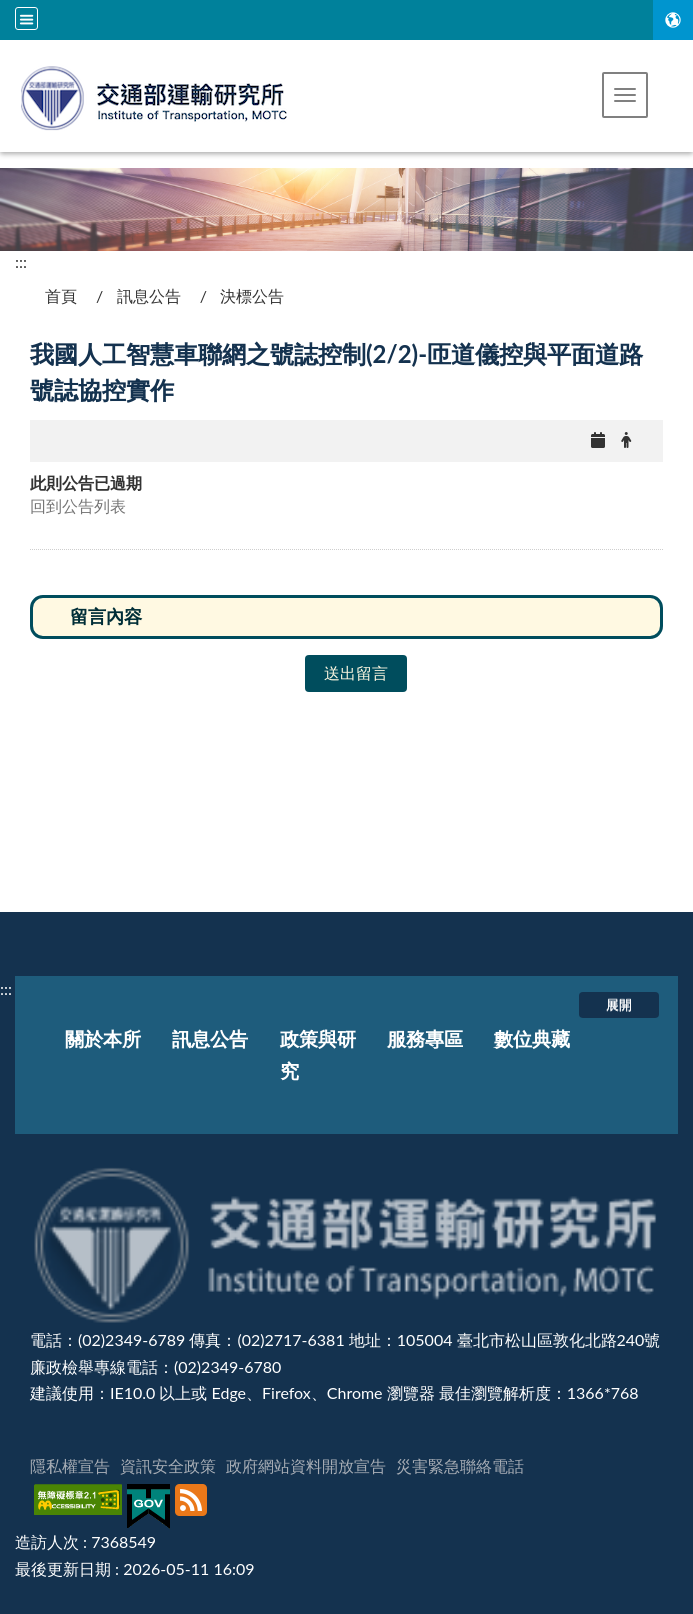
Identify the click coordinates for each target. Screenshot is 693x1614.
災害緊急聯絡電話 (460, 1465)
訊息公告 (149, 295)
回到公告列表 (78, 505)
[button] (625, 95)
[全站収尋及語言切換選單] (26, 18)
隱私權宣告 (70, 1465)
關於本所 (103, 1038)
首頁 (61, 295)
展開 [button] (619, 1004)
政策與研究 (318, 1054)
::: (21, 261)
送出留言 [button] (356, 672)
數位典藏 (532, 1038)
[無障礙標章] (80, 1506)
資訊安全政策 (168, 1465)
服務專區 (425, 1038)
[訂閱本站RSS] (193, 1506)
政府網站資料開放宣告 (306, 1465)
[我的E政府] (151, 1506)
